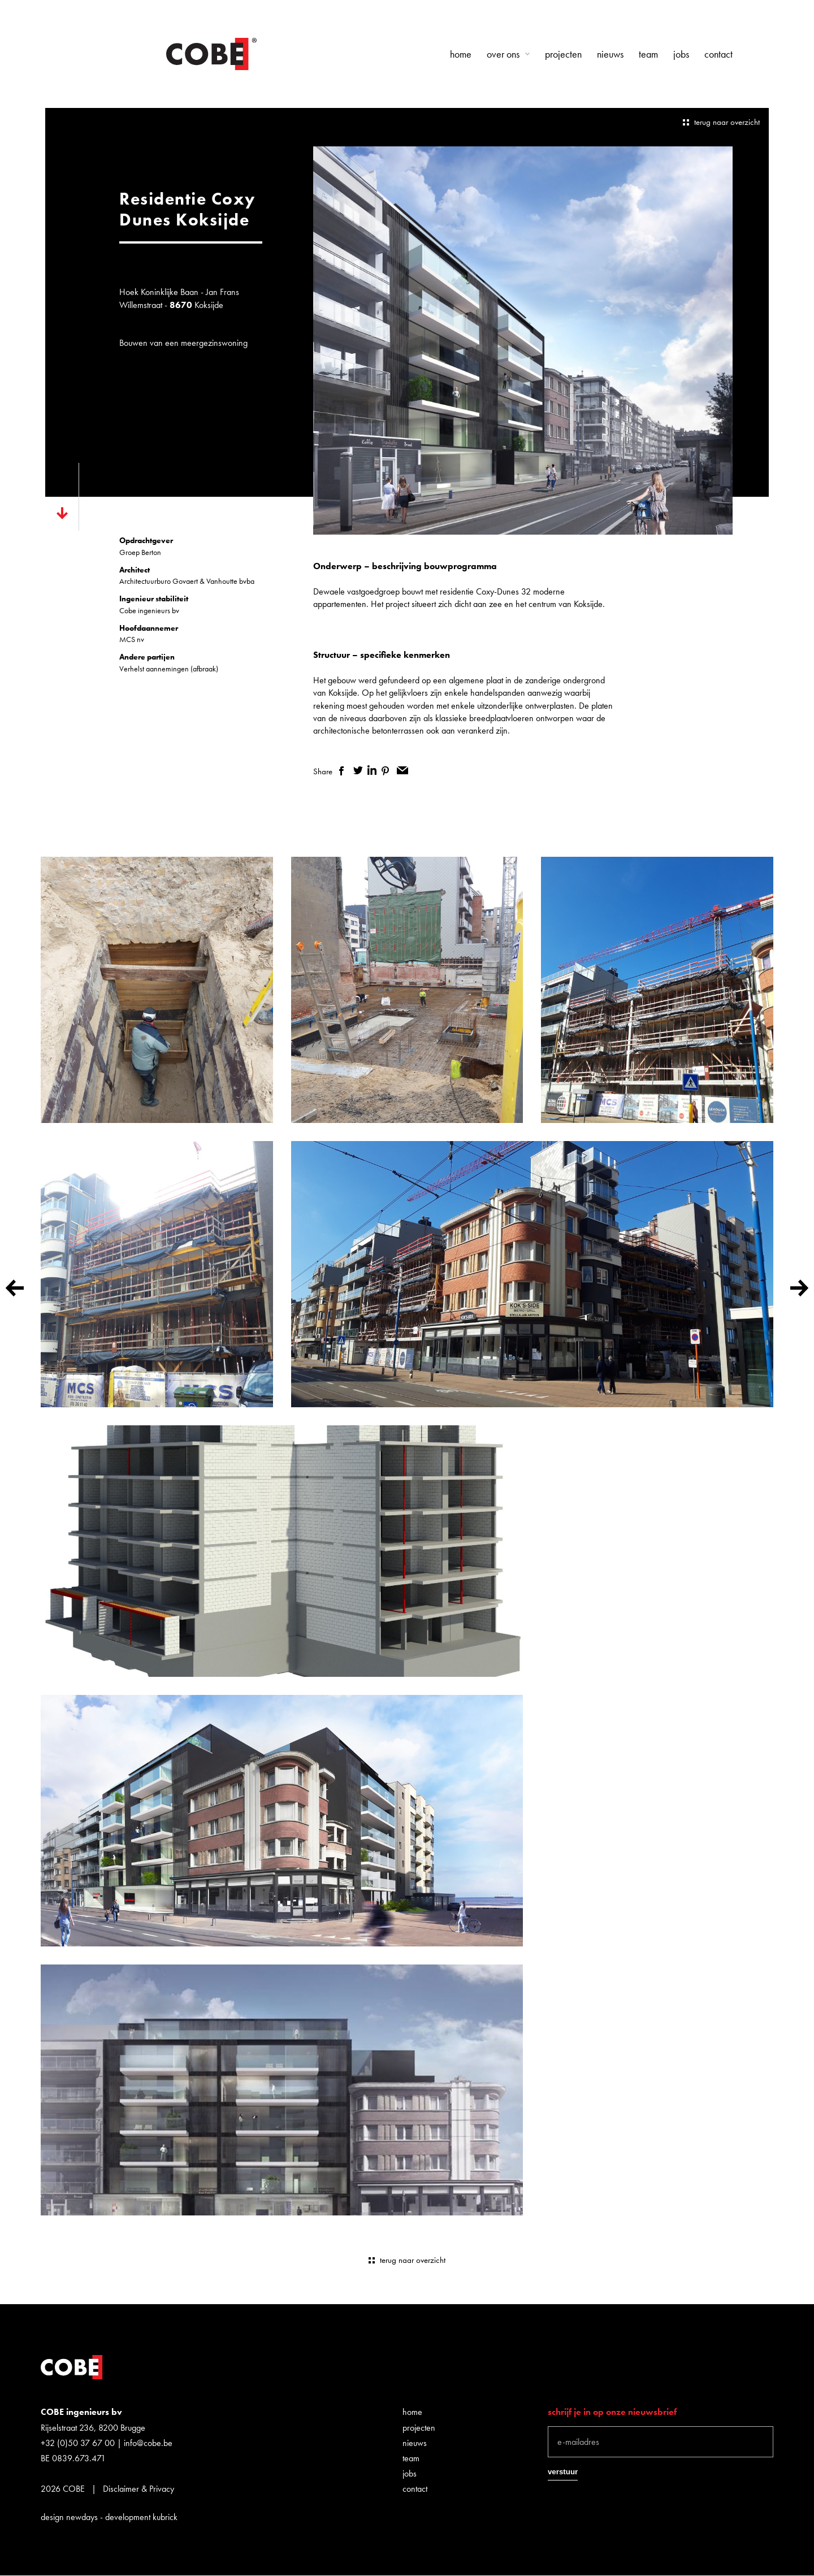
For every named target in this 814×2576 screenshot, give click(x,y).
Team (648, 53)
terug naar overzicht (727, 122)
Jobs (681, 53)
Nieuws (610, 53)
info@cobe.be (148, 2443)
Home (460, 53)
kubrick (165, 2517)
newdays (82, 2517)
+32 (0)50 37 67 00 (78, 2443)
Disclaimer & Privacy (138, 2489)
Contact (718, 53)
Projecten (563, 53)
